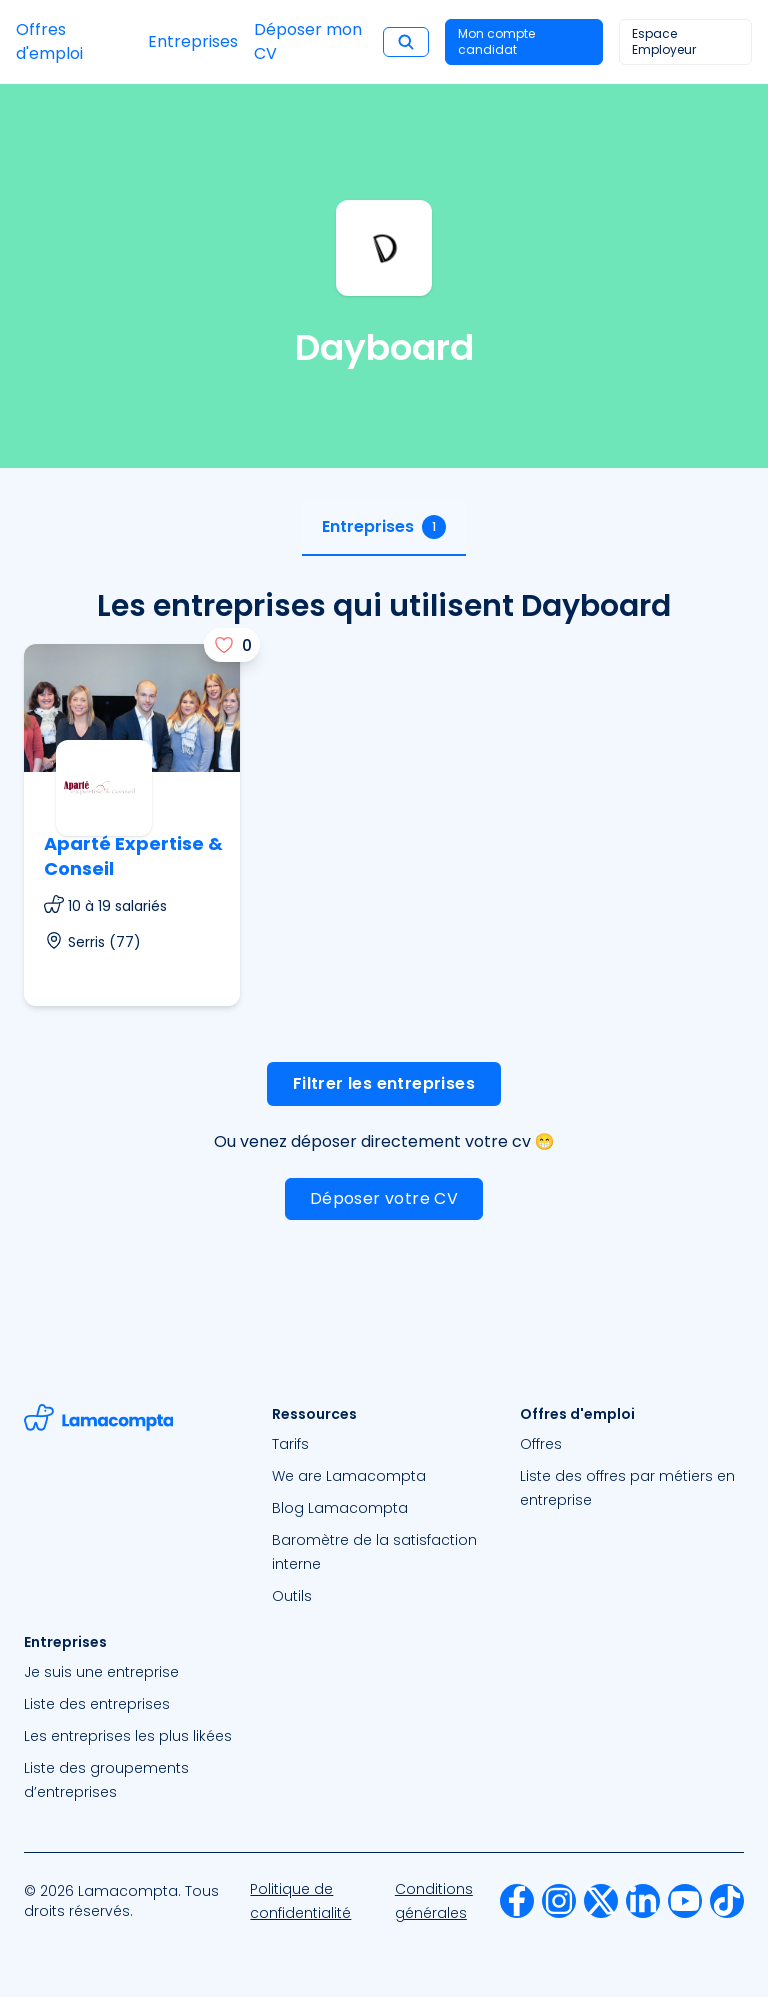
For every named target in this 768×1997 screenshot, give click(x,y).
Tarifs (290, 1444)
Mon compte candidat (496, 41)
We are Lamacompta (349, 1476)
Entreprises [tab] (384, 527)
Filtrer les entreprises (384, 1083)
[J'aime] (232, 645)
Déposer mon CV (308, 41)
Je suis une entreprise (101, 1672)
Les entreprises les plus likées (128, 1736)
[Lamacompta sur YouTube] (685, 1901)
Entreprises (193, 41)
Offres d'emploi (49, 41)
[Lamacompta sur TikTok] (727, 1901)
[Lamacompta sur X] (601, 1901)
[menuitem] (384, 1444)
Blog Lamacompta (340, 1508)
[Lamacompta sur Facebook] (517, 1901)
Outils (292, 1596)
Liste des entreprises (97, 1704)
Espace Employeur (664, 41)
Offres (541, 1444)
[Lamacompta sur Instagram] (559, 1901)
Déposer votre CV (384, 1198)
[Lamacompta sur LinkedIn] (643, 1901)
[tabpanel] (384, 924)
